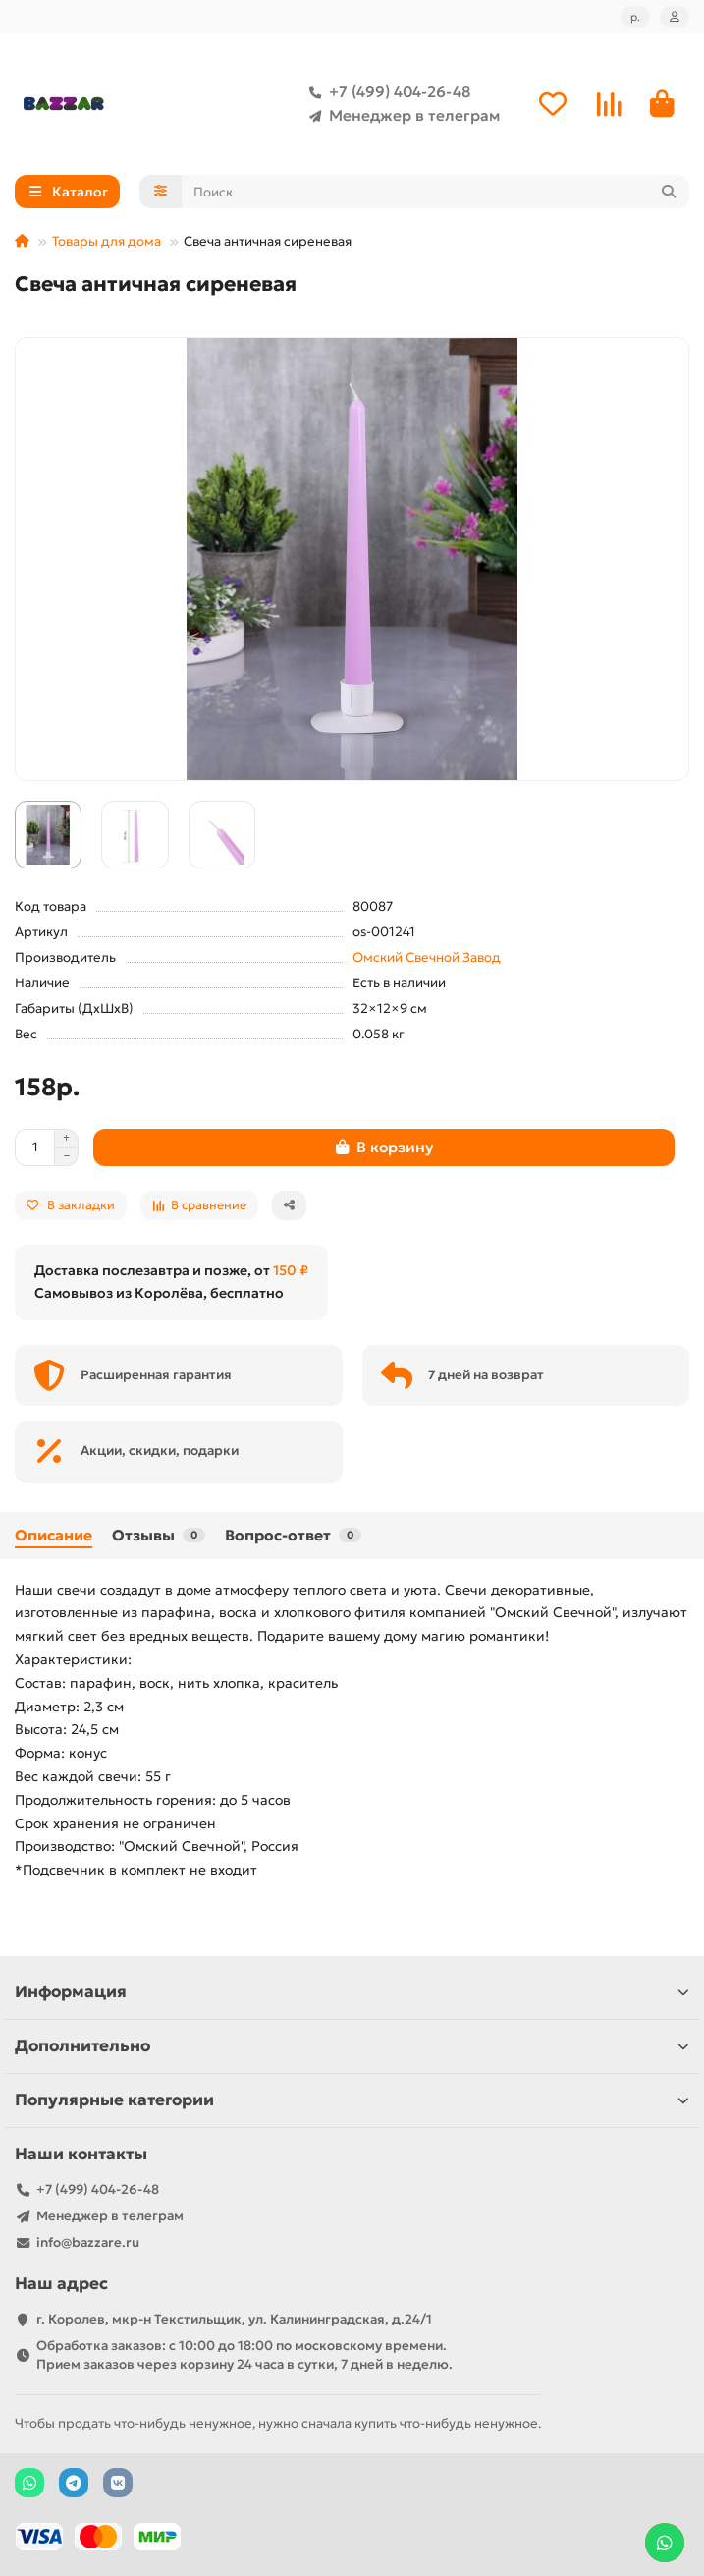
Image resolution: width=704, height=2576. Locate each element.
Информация (352, 1992)
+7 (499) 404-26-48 (385, 92)
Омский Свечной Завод (426, 957)
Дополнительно (352, 2046)
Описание (53, 1535)
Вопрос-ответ (293, 1535)
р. (635, 17)
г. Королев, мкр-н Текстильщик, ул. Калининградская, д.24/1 (234, 2319)
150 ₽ (290, 1270)
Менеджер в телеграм (400, 116)
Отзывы (158, 1535)
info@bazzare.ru (87, 2242)
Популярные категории (352, 2100)
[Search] (436, 191)
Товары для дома (106, 241)
